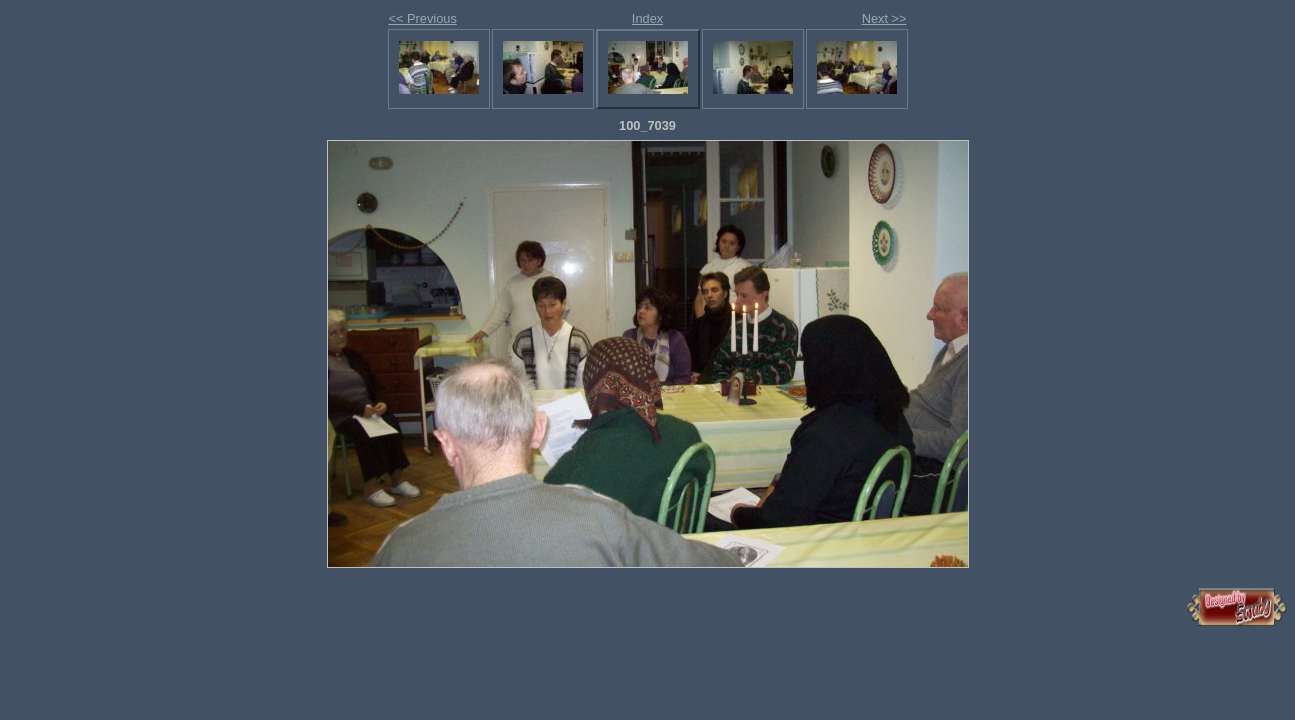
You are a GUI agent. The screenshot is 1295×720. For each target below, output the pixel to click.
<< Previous (423, 18)
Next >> (884, 18)
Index (647, 18)
